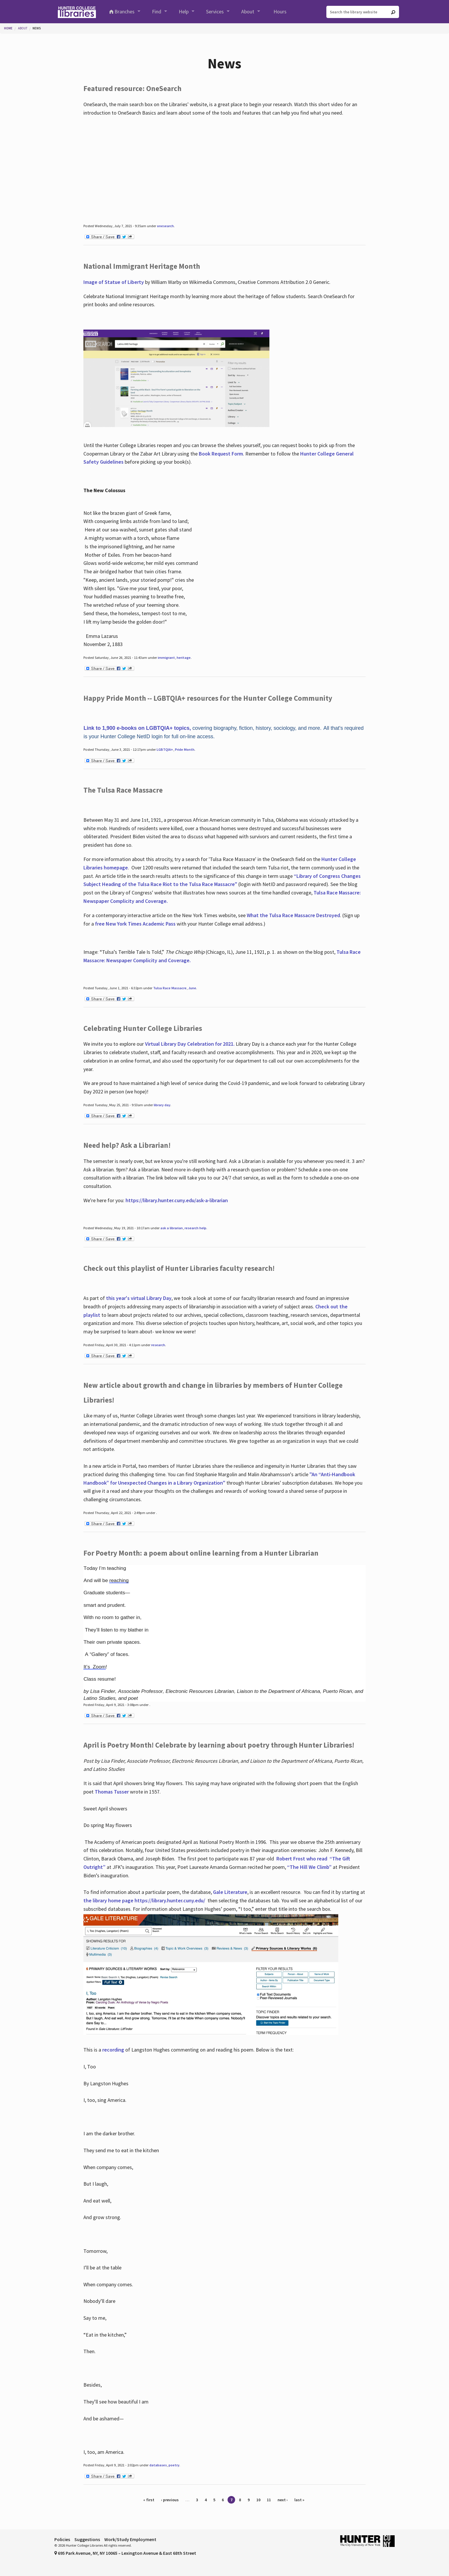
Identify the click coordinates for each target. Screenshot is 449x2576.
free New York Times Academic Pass (135, 923)
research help (195, 1228)
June (192, 988)
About (247, 11)
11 (269, 2499)
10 (258, 2499)
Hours (280, 11)
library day (162, 1105)
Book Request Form (221, 453)
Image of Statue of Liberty (113, 282)
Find (156, 11)
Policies (62, 2539)
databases (158, 2465)
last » (299, 2499)
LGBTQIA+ (165, 749)
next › (283, 2499)
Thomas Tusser (112, 1791)
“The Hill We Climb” (309, 1867)
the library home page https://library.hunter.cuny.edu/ (144, 1900)
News (37, 28)
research (158, 1345)
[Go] (393, 12)
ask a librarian (171, 1228)
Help (184, 11)
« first (148, 2499)
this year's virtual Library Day (138, 1298)
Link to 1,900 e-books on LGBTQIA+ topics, (137, 728)
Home (8, 28)
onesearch (165, 226)
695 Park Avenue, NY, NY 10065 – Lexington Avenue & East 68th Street (125, 2553)
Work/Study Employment (130, 2539)
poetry (174, 2465)
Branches (125, 11)
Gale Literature (230, 1892)
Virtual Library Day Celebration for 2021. (190, 1043)
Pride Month (184, 749)
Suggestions (87, 2539)
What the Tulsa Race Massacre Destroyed (293, 915)
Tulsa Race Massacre (170, 988)
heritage (184, 657)
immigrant (166, 657)
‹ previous (170, 2499)
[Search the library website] (362, 12)
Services (215, 11)
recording (113, 2049)
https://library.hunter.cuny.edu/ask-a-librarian (177, 1200)
